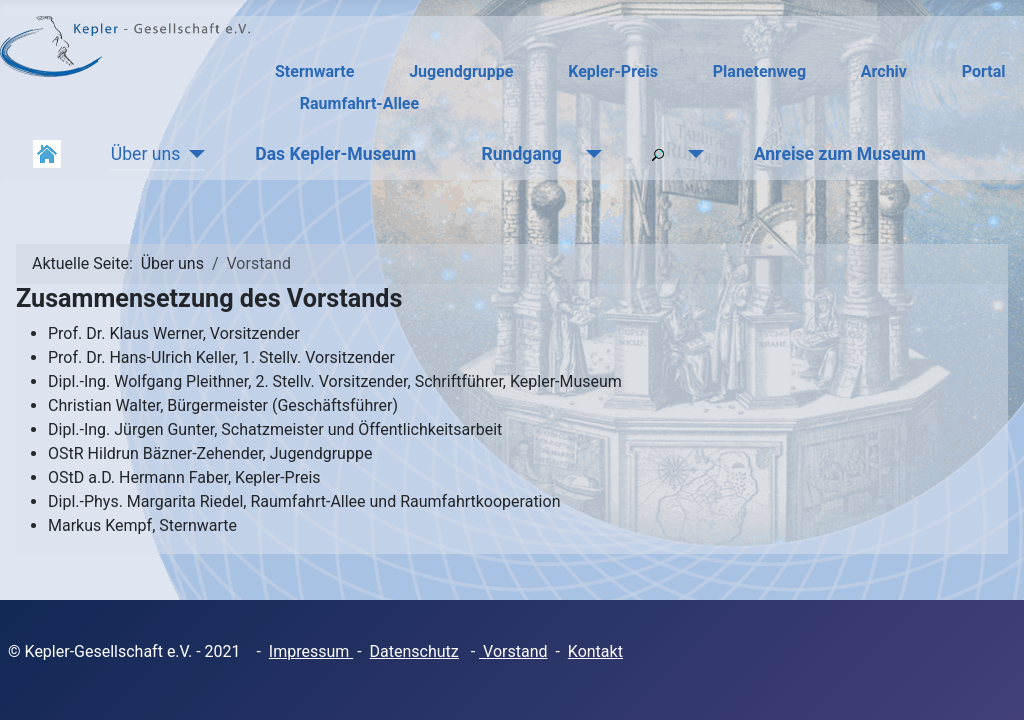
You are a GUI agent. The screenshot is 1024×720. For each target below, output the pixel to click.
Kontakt (595, 651)
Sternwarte (314, 71)
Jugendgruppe (461, 71)
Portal (984, 71)
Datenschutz (414, 651)
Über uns (145, 154)
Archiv (884, 71)
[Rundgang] (589, 154)
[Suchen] (691, 154)
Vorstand (513, 651)
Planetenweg (759, 71)
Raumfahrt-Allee (359, 103)
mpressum (313, 651)
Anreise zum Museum (840, 154)
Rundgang (521, 154)
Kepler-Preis (613, 71)
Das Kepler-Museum (335, 154)
